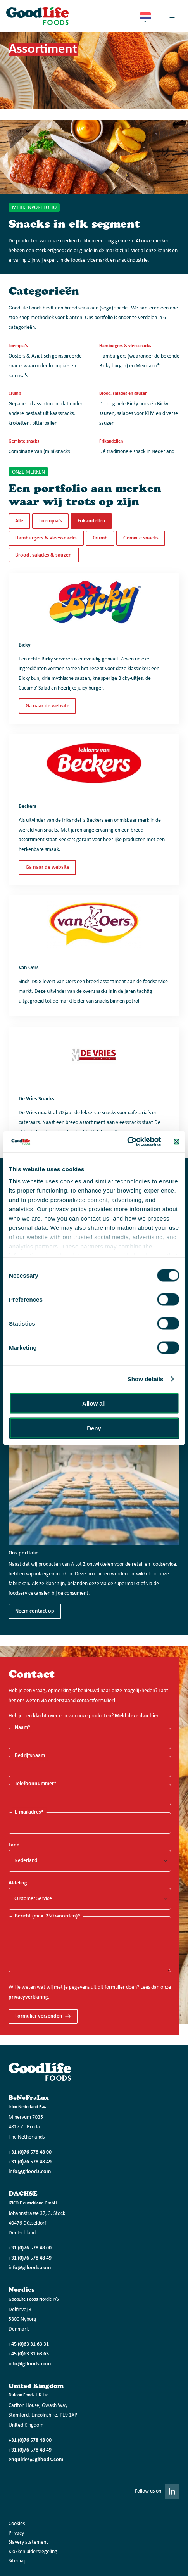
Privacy (16, 2533)
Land (14, 1845)
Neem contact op (34, 1611)
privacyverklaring (28, 1997)
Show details (146, 1379)
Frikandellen (91, 521)
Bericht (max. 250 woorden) (47, 1916)
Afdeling (18, 1883)
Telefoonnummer (36, 1784)
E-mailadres (29, 1812)
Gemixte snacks (141, 538)
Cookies (17, 2524)
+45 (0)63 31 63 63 (29, 2354)
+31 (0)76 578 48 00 (30, 2152)
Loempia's (50, 521)
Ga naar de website (47, 706)
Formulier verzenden (38, 2016)
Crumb (100, 538)
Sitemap (17, 2561)
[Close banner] (176, 1141)
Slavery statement (28, 2542)
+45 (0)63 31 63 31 (29, 2344)
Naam (23, 1728)
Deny (94, 1428)
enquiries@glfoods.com (36, 2460)
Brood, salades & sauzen (43, 555)
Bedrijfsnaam (30, 1756)
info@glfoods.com (30, 2172)
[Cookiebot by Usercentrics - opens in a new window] (127, 1142)
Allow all (94, 1403)
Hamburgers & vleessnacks (46, 538)
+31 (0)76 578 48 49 (30, 2162)
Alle (19, 521)
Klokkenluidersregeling (33, 2552)
